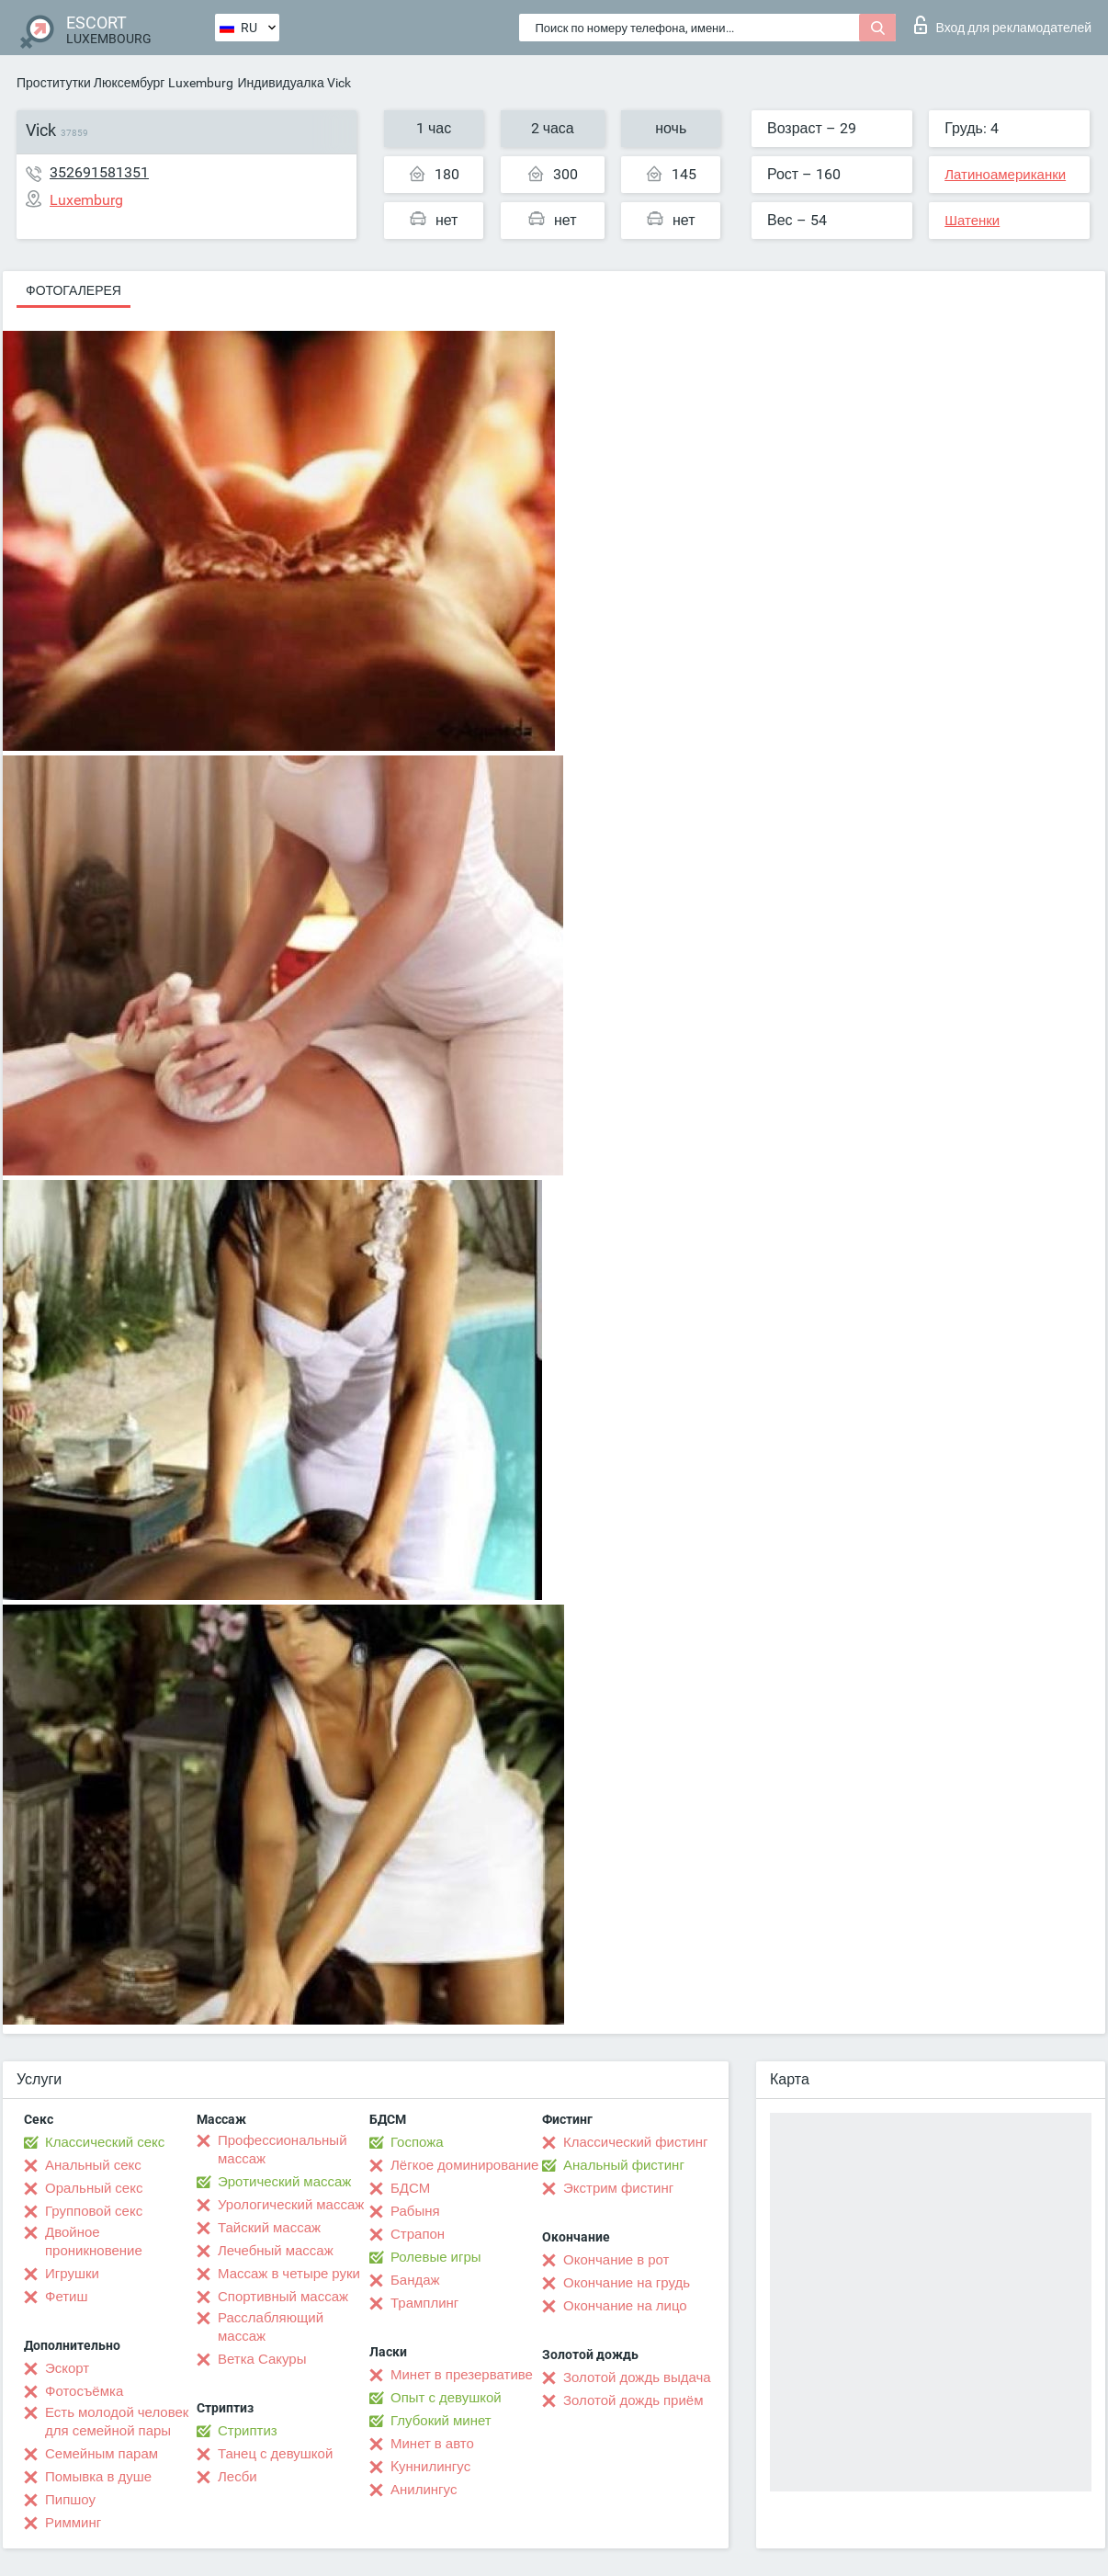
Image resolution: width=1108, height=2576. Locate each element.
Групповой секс (93, 2211)
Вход (1002, 25)
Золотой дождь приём (633, 2400)
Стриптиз (247, 2431)
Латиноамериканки (1005, 174)
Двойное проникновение (93, 2241)
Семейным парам (101, 2453)
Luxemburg (200, 82)
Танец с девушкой (275, 2453)
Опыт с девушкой (446, 2397)
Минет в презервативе (461, 2374)
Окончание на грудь (626, 2283)
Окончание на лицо (625, 2306)
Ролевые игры (435, 2257)
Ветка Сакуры (262, 2359)
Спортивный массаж (283, 2296)
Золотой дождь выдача (637, 2377)
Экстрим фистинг (618, 2188)
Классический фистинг (635, 2142)
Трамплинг (424, 2303)
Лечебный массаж (276, 2250)
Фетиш (66, 2296)
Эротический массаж (284, 2181)
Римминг (73, 2522)
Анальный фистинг (623, 2165)
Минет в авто (432, 2443)
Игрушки (72, 2273)
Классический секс (104, 2142)
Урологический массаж (291, 2204)
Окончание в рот (616, 2260)
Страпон (417, 2234)
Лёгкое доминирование (464, 2165)
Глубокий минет (441, 2420)
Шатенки (972, 220)
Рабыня (415, 2211)
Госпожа (417, 2142)
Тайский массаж (269, 2227)
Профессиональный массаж (282, 2149)
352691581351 (99, 172)
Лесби (237, 2476)
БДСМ (410, 2188)
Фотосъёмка (84, 2391)
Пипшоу (70, 2499)
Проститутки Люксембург (90, 82)
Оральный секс (93, 2188)
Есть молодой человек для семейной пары (116, 2421)
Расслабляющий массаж (270, 2326)
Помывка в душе (98, 2476)
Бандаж (415, 2280)
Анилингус (423, 2489)
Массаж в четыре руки (289, 2273)
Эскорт (67, 2368)
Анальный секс (93, 2165)
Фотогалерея (73, 290)
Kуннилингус (430, 2466)
